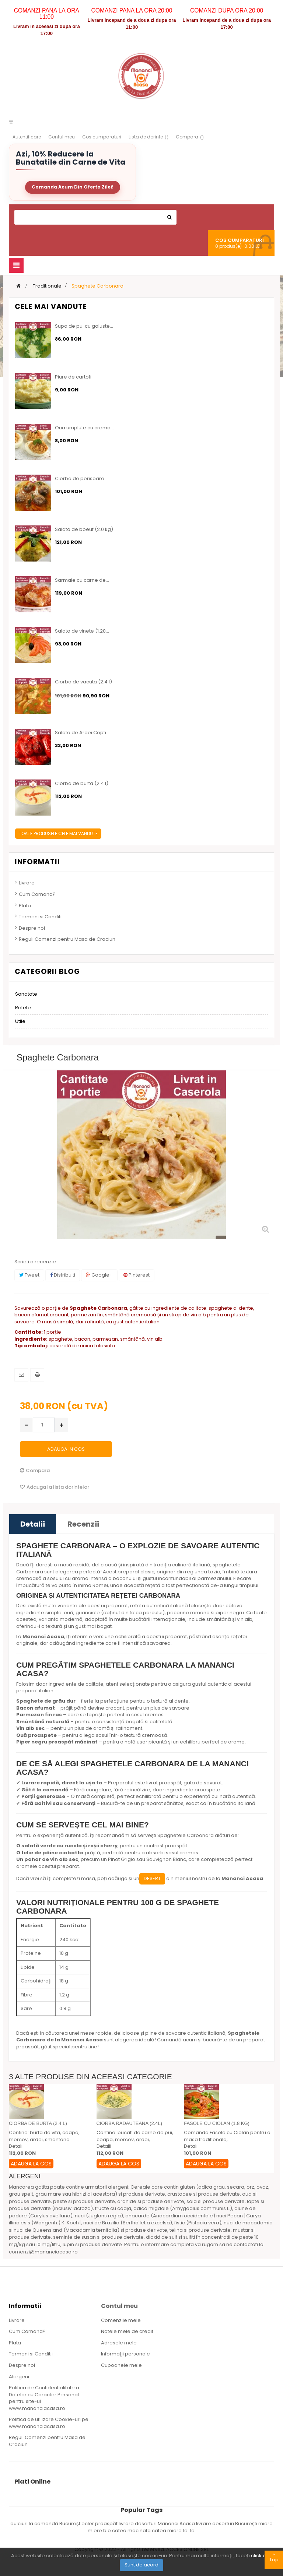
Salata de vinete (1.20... (82, 631)
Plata (25, 905)
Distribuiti (62, 1274)
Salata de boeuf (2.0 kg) (84, 529)
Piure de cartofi (73, 377)
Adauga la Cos (31, 2163)
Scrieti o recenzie (35, 1261)
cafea (159, 2530)
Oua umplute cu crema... (84, 428)
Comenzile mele (121, 2320)
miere (265, 2523)
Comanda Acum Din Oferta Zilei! (72, 187)
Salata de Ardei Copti (80, 732)
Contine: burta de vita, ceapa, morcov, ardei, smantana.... (44, 2136)
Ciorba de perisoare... (81, 478)
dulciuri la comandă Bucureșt (45, 2523)
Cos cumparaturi (101, 137)
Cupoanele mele (121, 2365)
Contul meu (61, 137)
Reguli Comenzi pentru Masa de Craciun (67, 939)
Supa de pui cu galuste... (84, 326)
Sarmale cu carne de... (82, 580)
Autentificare (27, 137)
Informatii (37, 862)
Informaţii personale (125, 2353)
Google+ (99, 1274)
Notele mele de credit (127, 2331)
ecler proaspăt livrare (108, 2523)
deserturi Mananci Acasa (165, 2523)
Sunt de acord (141, 2564)
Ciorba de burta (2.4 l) (81, 783)
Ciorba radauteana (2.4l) (129, 2123)
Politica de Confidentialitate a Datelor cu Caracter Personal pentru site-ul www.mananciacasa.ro (44, 2398)
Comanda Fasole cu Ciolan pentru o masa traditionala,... (227, 2136)
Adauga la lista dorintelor (54, 1487)
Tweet (29, 1274)
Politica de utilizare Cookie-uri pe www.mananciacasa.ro (48, 2423)
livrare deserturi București (227, 2523)
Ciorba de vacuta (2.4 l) (83, 682)
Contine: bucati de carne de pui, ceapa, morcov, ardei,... (135, 2136)
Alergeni (19, 2376)
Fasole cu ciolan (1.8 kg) (216, 2123)
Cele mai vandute (51, 307)
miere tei (178, 2530)
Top (274, 2557)
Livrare (27, 882)
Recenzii (83, 1524)
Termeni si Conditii (41, 916)
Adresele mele (119, 2342)
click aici (261, 2555)
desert (152, 1878)
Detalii (32, 1524)
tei (193, 2530)
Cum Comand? (37, 894)
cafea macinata (132, 2530)
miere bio (100, 2530)
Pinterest (136, 1274)
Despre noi (32, 928)
